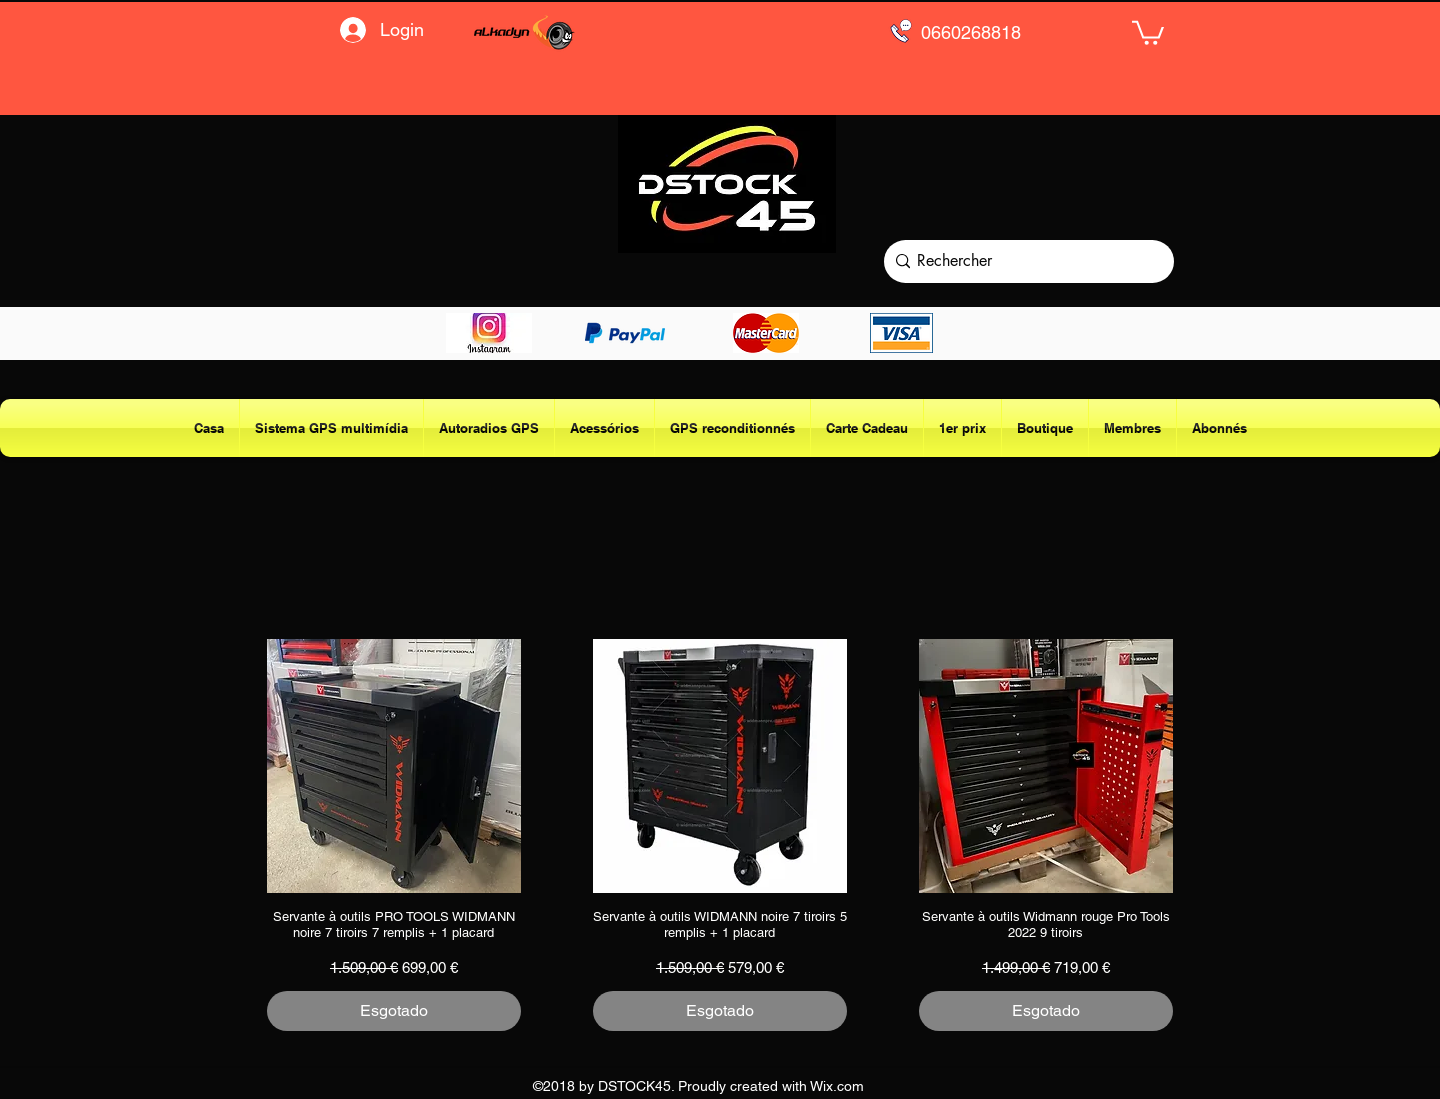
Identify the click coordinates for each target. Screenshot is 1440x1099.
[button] (1148, 31)
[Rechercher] (1024, 261)
